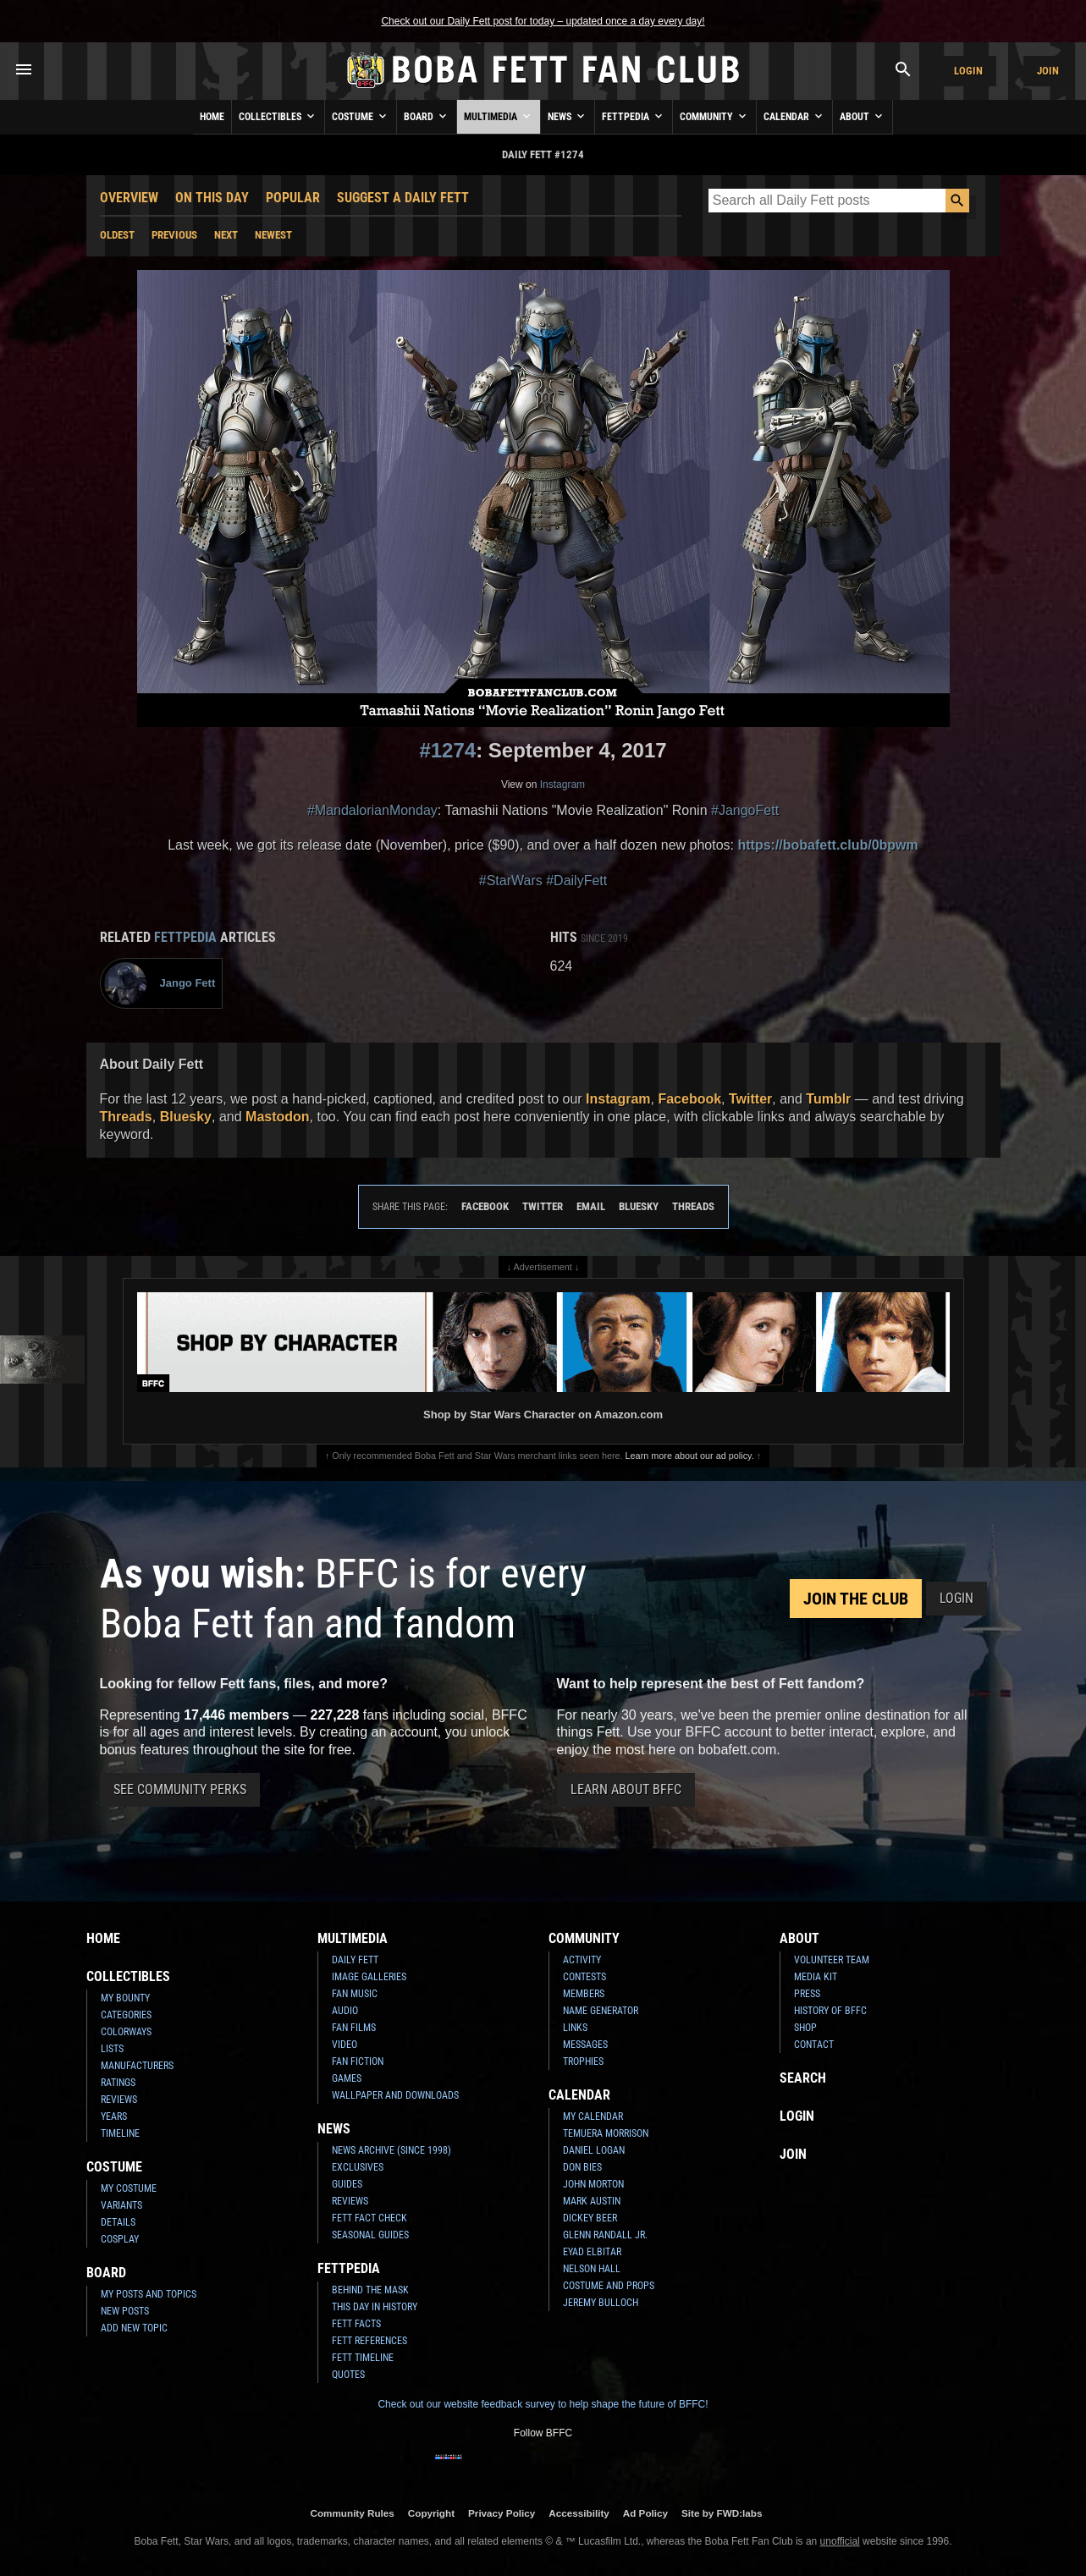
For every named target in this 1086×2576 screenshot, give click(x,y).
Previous (174, 234)
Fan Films (354, 2028)
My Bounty (125, 1998)
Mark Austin (591, 2201)
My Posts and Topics (148, 2294)
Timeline (120, 2133)
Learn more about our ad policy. (690, 1455)
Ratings (118, 2083)
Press (807, 1994)
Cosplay (120, 2239)
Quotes (348, 2375)
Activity (582, 1960)
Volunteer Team (831, 1960)
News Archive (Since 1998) (391, 2150)
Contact (814, 2044)
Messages (585, 2044)
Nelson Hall (591, 2269)
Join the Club (855, 1598)
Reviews (119, 2099)
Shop (805, 2028)
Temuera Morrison (605, 2133)
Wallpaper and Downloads (395, 2095)
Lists (112, 2049)
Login (968, 70)
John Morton (593, 2184)
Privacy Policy (501, 2512)
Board (426, 116)
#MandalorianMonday (372, 810)
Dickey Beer (590, 2218)
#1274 (447, 750)
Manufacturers (137, 2066)
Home (212, 117)
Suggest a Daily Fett (403, 198)
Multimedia (498, 116)
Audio (345, 2011)
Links (575, 2028)
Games (346, 2078)
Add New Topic (134, 2328)
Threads (126, 1116)
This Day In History (374, 2307)
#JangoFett (745, 810)
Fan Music (355, 1994)
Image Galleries (369, 1977)
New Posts (125, 2311)
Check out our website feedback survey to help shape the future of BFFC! (543, 2404)
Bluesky (186, 1116)
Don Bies (582, 2167)
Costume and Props (608, 2286)
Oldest (117, 234)
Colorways (126, 2032)
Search (803, 2078)
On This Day (212, 198)
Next (226, 234)
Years (114, 2116)
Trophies (583, 2061)
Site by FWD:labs (721, 2512)
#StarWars (511, 880)
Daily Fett (355, 1960)
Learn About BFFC (626, 1789)
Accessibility (579, 2512)
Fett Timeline (363, 2358)
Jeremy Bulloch (600, 2303)
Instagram (562, 784)
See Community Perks (179, 1789)
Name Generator (600, 2011)
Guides (347, 2184)
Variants (121, 2205)
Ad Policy (645, 2512)
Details (118, 2222)
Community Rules (352, 2512)
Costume (360, 116)
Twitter (750, 1099)
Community (714, 116)
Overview (129, 198)
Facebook (689, 1099)
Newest (273, 234)
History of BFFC (830, 2011)
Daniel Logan (594, 2150)
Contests (584, 1977)
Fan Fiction (357, 2061)
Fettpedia (633, 116)
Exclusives (357, 2167)
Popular (293, 198)
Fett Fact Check (369, 2218)
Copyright (431, 2512)
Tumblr (828, 1099)
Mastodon (277, 1116)
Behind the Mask (370, 2290)
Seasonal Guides (370, 2235)
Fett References (369, 2341)
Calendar (794, 116)
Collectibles (278, 116)
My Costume (129, 2188)
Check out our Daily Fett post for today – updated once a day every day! (542, 21)
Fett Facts (356, 2324)
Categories (126, 2015)
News (567, 116)
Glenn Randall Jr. (605, 2235)
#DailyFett (576, 880)
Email (590, 1206)
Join (1048, 70)
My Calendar (593, 2116)
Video (344, 2044)
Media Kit (815, 1977)
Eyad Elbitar (592, 2252)
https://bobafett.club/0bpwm (827, 845)
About (862, 116)
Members (583, 1994)
